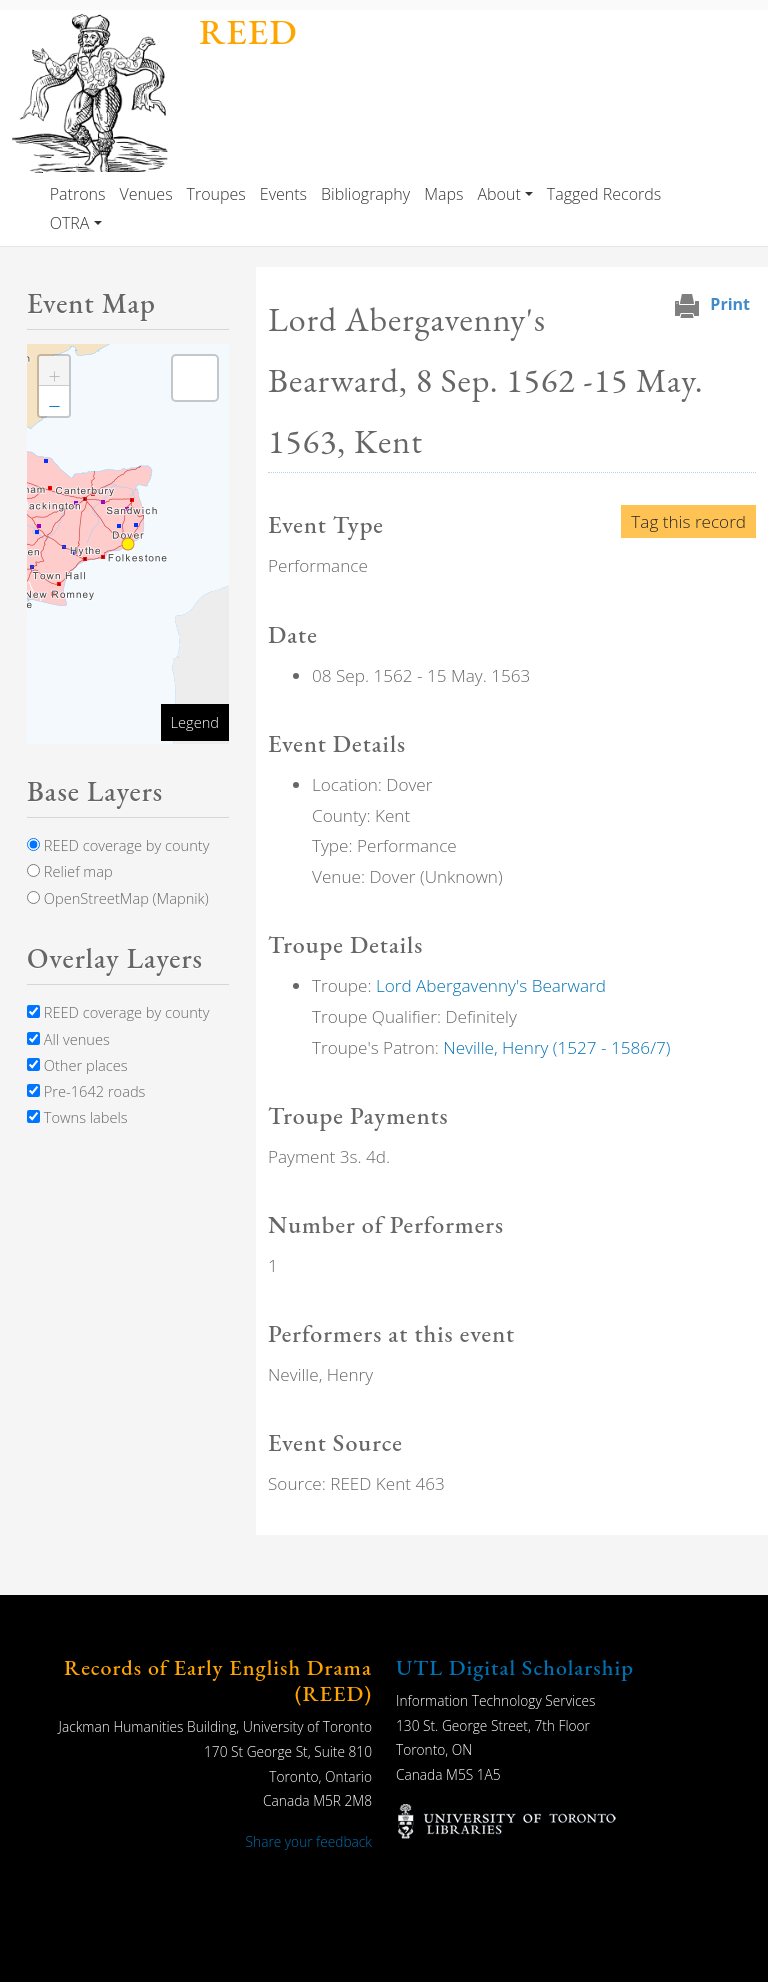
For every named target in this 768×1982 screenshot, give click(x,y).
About (498, 194)
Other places (77, 1065)
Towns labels (77, 1117)
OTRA (70, 223)
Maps (443, 194)
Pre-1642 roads (86, 1091)
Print (730, 304)
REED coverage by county (118, 845)
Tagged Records (604, 194)
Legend (195, 722)
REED (248, 31)
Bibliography (365, 194)
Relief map (70, 871)
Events (283, 194)
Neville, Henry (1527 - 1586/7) (556, 1047)
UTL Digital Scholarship (515, 1667)
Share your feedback (309, 1841)
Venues (145, 194)
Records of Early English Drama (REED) (218, 1680)
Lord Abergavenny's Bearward (491, 985)
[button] (54, 371)
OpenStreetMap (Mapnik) (118, 898)
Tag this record (688, 521)
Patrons (78, 194)
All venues (68, 1039)
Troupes (216, 194)
